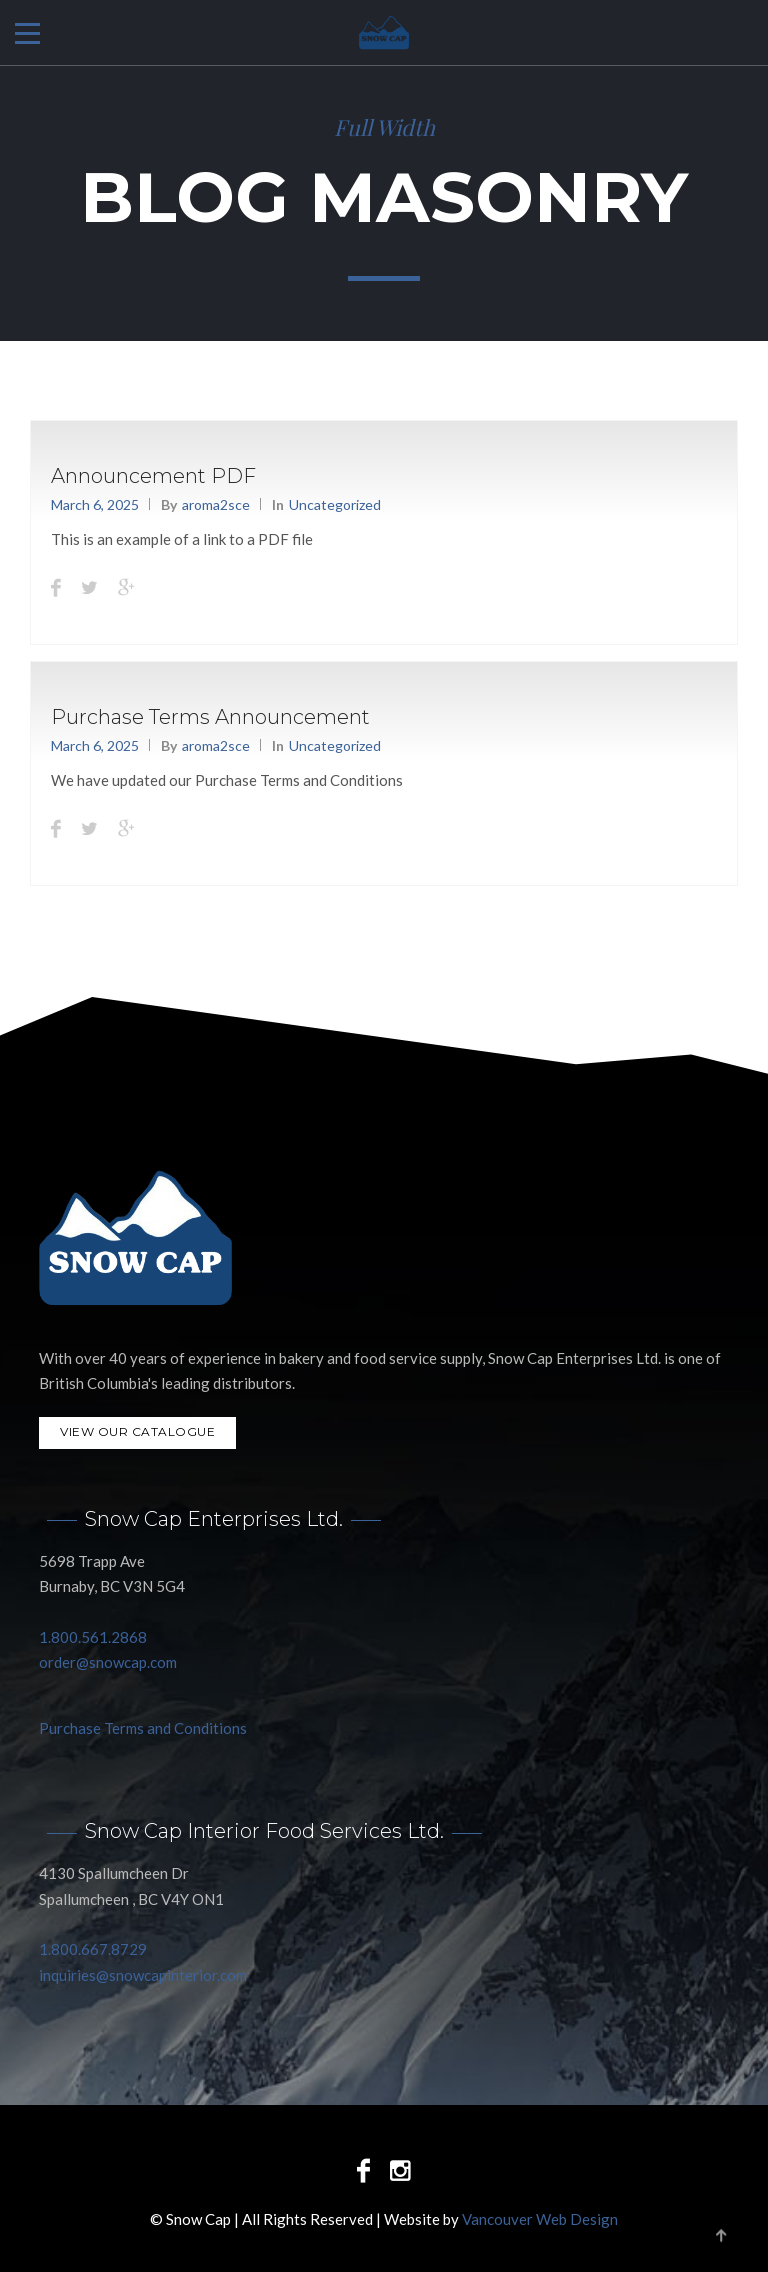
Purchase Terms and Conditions (143, 1728)
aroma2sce (216, 504)
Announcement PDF (153, 476)
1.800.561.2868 (93, 1637)
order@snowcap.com (108, 1662)
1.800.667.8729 (93, 1949)
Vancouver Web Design (540, 2218)
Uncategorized (335, 504)
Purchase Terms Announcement (210, 717)
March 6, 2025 (95, 504)
